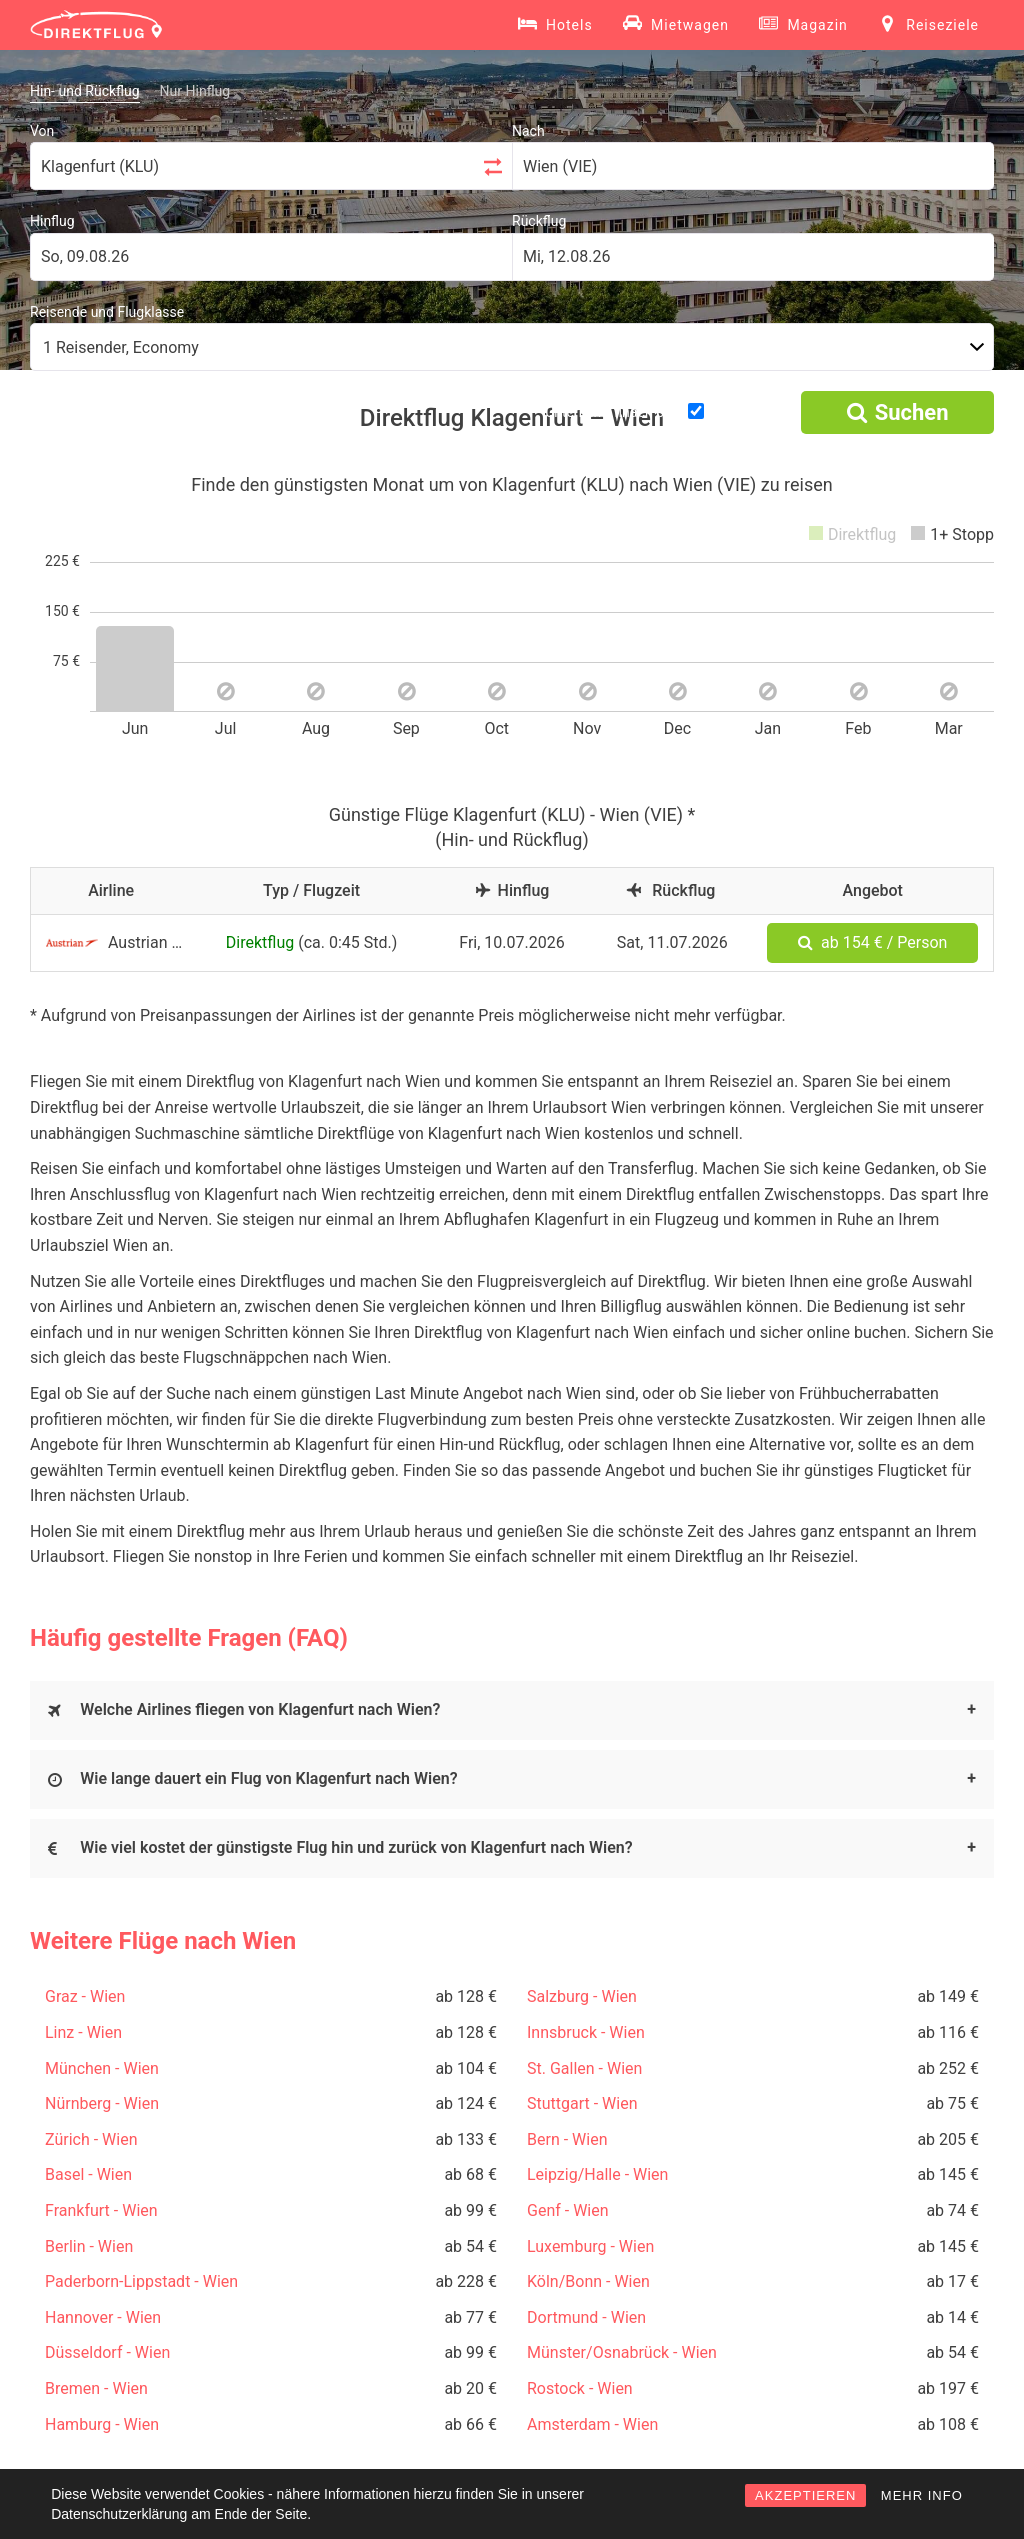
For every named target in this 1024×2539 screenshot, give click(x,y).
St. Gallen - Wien (584, 2068)
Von (42, 131)
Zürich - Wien (91, 2139)
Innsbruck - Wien (586, 2032)
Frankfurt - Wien (101, 2210)
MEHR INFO (922, 2495)
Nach (528, 131)
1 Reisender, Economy (121, 347)
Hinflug (52, 221)
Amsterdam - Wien (592, 2424)
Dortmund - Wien (586, 2317)
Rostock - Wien (580, 2388)
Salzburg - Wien (582, 1996)
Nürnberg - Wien (102, 2103)
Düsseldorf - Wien (107, 2352)
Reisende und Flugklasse (107, 312)
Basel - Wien (88, 2174)
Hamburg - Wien (102, 2424)
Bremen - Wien (96, 2388)
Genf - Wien (568, 2210)
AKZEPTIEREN (805, 2495)
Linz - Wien (83, 2032)
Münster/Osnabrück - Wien (622, 2352)
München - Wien (102, 2068)
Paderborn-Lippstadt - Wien (141, 2281)
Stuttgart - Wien (582, 2103)
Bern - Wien (567, 2139)
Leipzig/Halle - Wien (597, 2174)
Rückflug (539, 221)
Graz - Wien (85, 1996)
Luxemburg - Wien (590, 2246)
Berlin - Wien (89, 2246)
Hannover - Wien (103, 2317)
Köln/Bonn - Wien (588, 2281)
